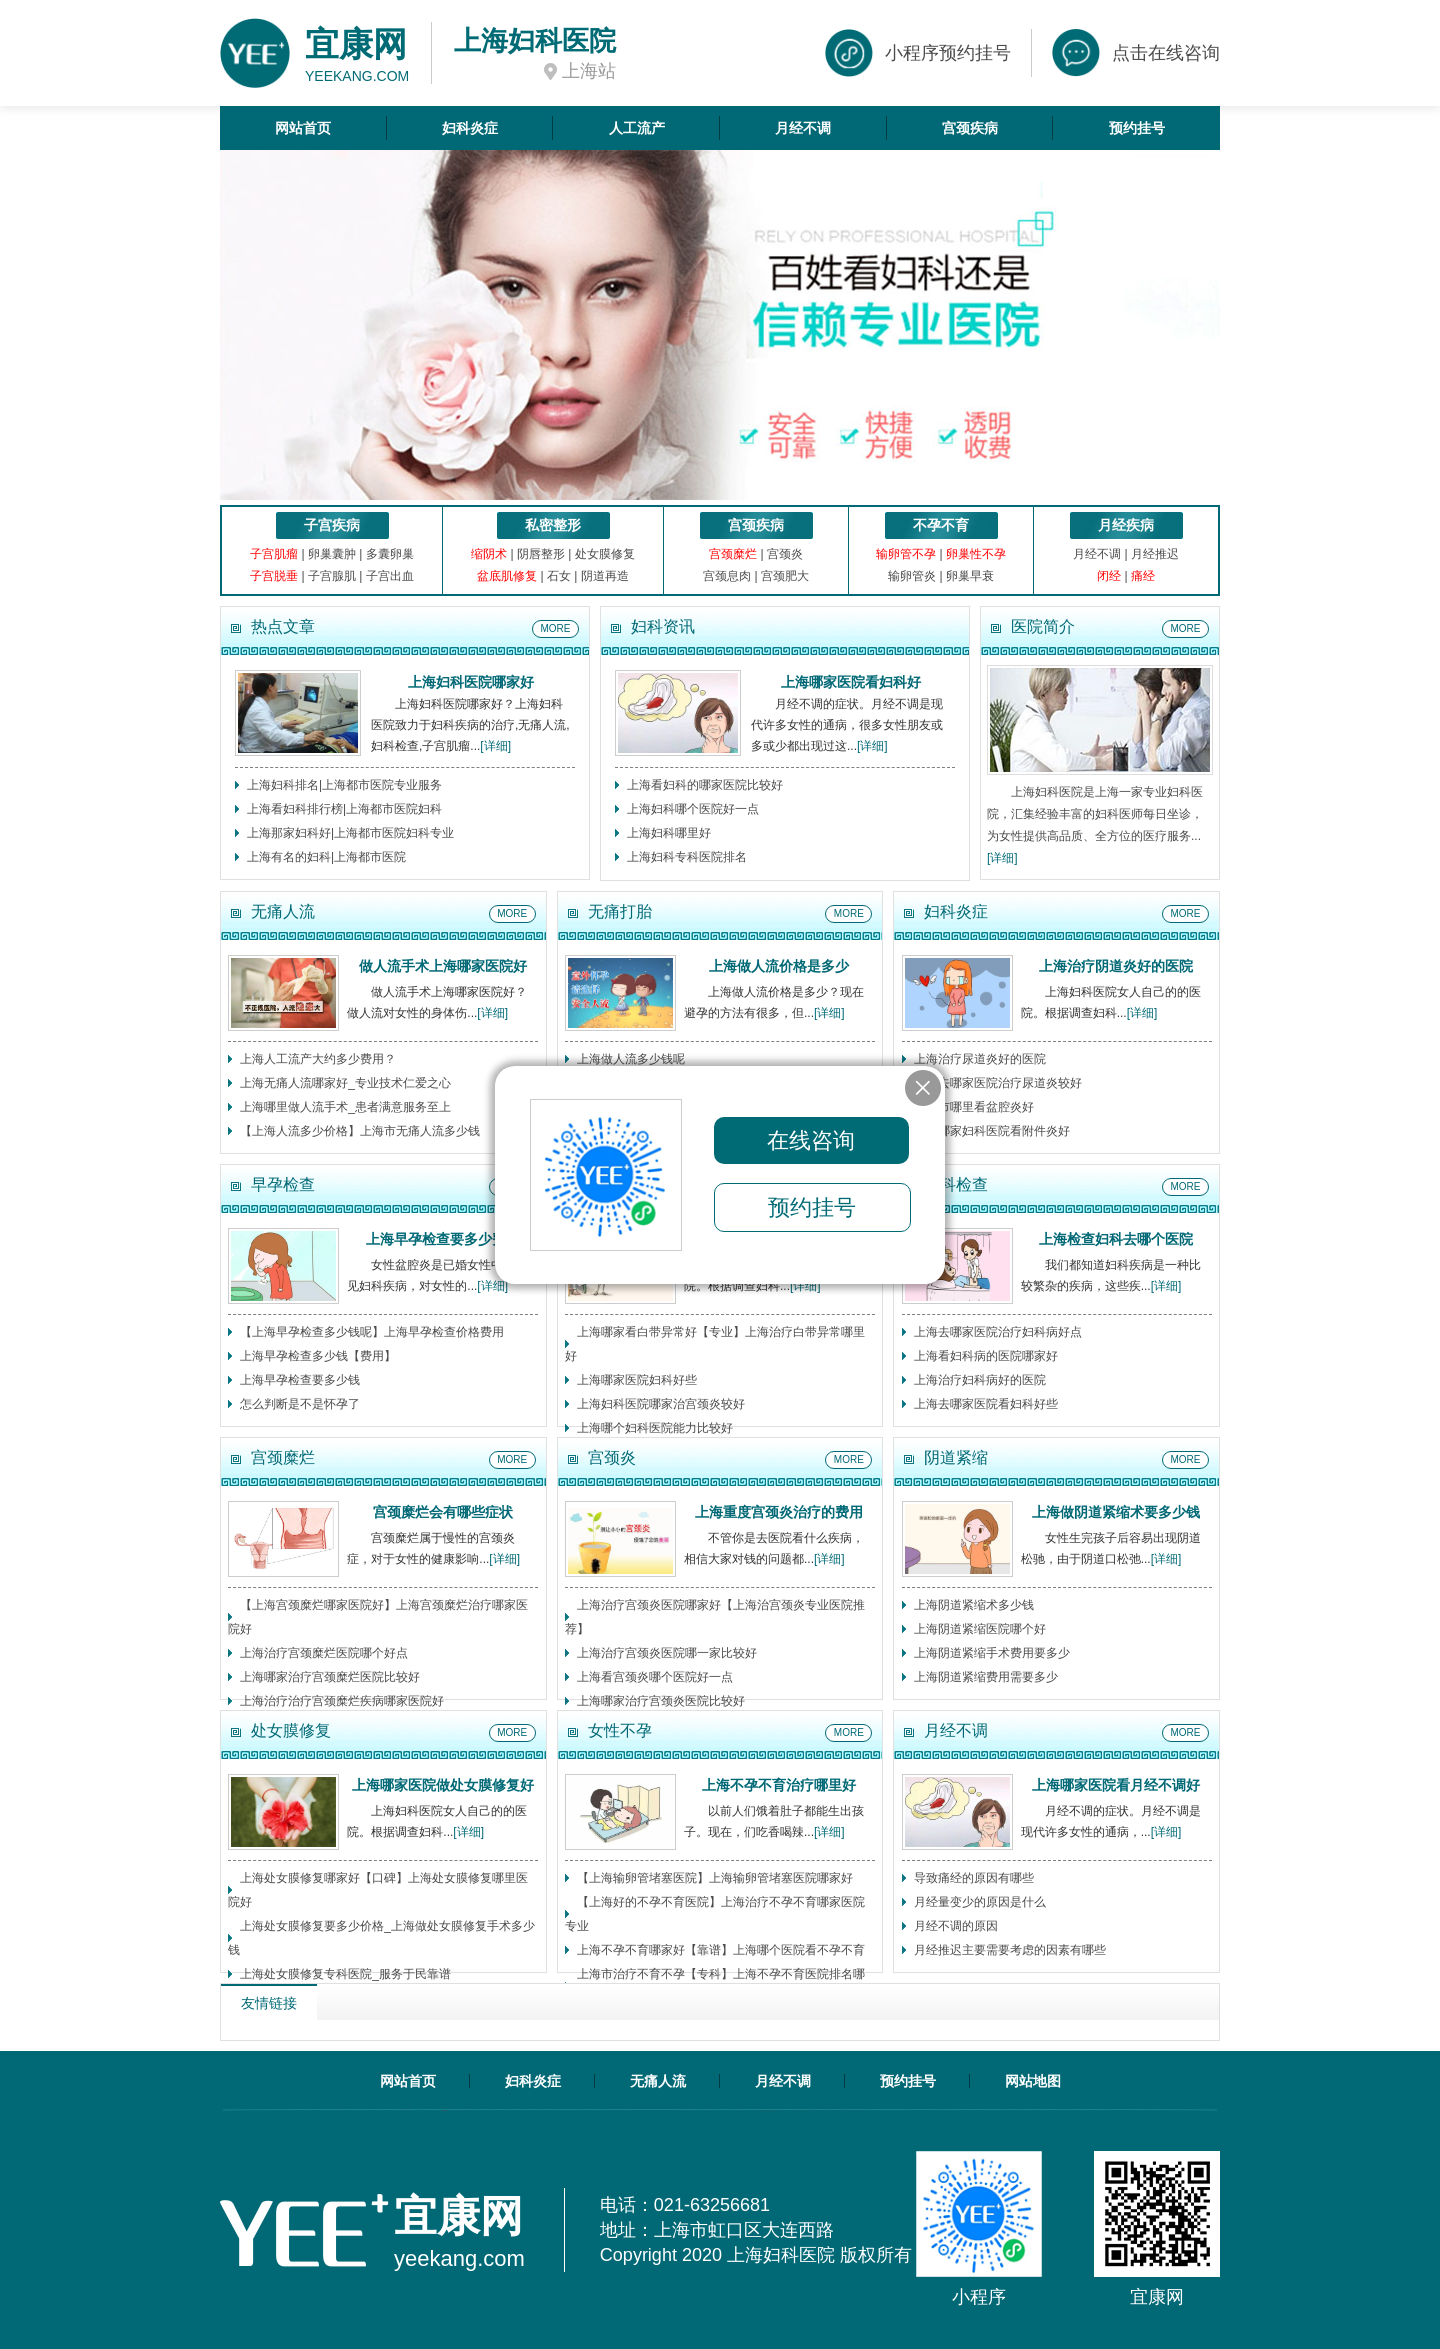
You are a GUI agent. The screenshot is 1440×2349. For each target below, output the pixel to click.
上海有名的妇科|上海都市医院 (326, 857)
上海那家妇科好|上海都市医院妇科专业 (350, 833)
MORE (556, 628)
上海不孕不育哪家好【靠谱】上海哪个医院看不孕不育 (721, 1950)
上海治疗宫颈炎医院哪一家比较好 (667, 1653)
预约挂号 (1137, 128)
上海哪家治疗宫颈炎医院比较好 (661, 1701)
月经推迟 (1155, 554)
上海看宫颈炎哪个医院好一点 (655, 1677)
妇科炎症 (470, 128)
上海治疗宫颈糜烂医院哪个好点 (324, 1653)
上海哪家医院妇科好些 (637, 1380)
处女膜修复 (605, 554)
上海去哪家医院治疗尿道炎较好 (998, 1083)
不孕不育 (941, 525)
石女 (559, 576)
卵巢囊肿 (332, 554)
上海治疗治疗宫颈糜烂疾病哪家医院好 (342, 1701)
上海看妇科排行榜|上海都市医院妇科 (344, 809)
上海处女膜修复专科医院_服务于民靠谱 (345, 1974)
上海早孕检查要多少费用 (443, 1239)
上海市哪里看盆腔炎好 (974, 1107)
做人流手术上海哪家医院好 (443, 966)
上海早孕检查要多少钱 (300, 1380)
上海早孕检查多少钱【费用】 (318, 1356)
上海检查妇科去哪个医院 (1116, 1239)
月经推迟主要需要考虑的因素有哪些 (1010, 1950)
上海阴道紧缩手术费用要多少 (992, 1653)
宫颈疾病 (970, 128)
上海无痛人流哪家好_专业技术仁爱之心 (345, 1083)
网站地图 (1033, 2081)
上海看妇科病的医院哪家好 (986, 1356)
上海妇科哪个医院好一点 (693, 809)
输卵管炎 (912, 576)
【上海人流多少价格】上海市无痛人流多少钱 (360, 1131)
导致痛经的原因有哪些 (974, 1878)
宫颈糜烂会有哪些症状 (443, 1512)
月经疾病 (1126, 525)
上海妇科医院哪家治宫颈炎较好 (661, 1404)
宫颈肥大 (785, 576)
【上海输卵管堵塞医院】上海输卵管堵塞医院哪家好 (715, 1878)
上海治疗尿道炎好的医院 (980, 1059)
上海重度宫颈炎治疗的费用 (779, 1512)
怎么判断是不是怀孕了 (300, 1404)
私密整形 (553, 525)
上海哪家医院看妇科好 (851, 682)
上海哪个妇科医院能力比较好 (655, 1428)
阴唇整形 (541, 554)
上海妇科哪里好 (669, 833)
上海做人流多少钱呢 (631, 1059)
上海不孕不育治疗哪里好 (779, 1785)
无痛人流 (658, 2081)
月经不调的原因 (956, 1926)
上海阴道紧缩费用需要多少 (986, 1677)
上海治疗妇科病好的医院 (980, 1380)
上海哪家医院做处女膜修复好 (443, 1785)
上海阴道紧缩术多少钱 (974, 1605)
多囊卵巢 (390, 554)
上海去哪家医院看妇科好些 (986, 1404)
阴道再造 (605, 576)
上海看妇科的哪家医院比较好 (705, 785)
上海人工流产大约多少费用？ (318, 1059)
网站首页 (303, 128)
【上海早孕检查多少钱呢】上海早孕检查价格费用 (372, 1332)
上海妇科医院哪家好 (471, 682)
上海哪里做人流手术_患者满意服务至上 (345, 1107)
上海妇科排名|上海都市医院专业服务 (344, 785)
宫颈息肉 (727, 576)
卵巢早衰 (970, 576)
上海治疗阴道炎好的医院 (1116, 966)
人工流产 (637, 128)
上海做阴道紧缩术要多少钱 (1116, 1512)
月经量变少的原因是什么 (980, 1902)
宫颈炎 (785, 554)
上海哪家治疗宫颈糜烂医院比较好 (330, 1677)
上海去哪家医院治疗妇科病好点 (998, 1332)
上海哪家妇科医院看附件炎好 (992, 1131)
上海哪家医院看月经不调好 (1116, 1785)
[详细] (495, 746)
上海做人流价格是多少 (779, 966)
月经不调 (803, 128)
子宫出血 (390, 576)
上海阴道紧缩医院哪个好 (980, 1629)
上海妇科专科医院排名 (687, 857)
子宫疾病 (332, 525)
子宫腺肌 (332, 576)
